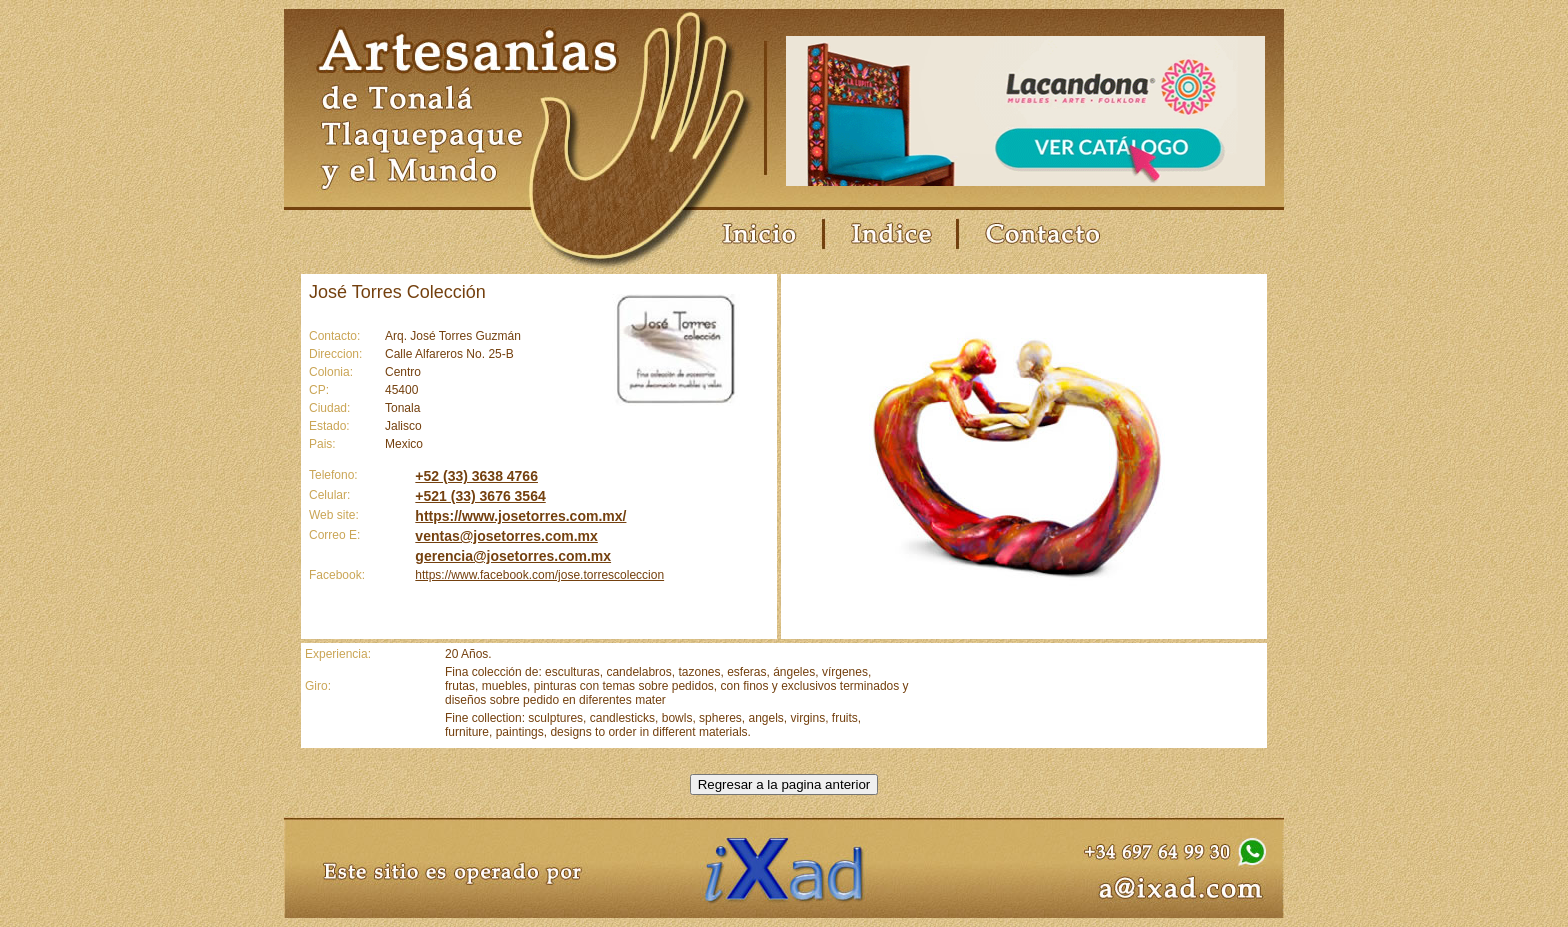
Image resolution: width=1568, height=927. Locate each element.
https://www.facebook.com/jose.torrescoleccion (539, 575)
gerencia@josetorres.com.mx (513, 556)
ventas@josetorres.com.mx (506, 536)
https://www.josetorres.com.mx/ (520, 516)
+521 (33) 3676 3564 (480, 496)
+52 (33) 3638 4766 (476, 476)
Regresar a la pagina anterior (784, 784)
